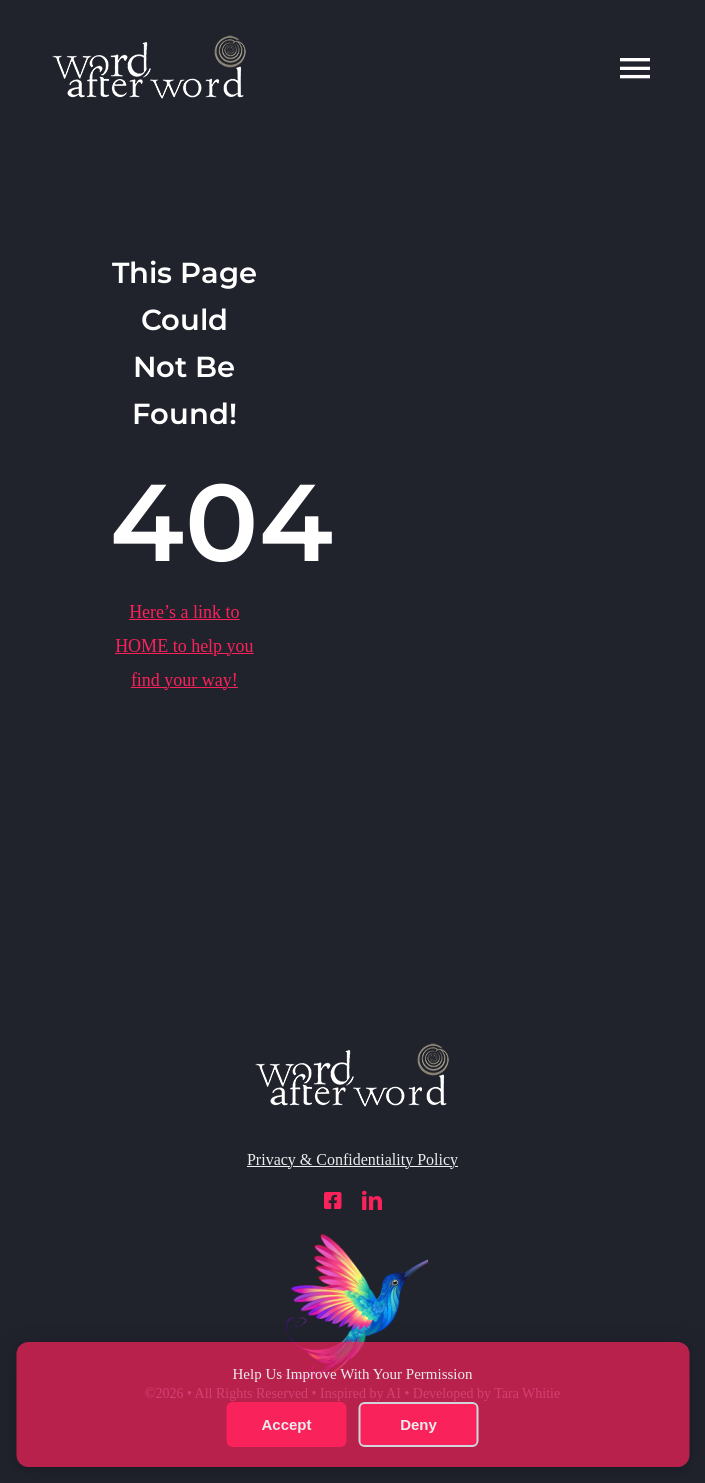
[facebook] (333, 1201)
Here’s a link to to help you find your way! (184, 646)
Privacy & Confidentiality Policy (352, 1159)
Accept (286, 1424)
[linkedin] (372, 1201)
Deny (418, 1424)
